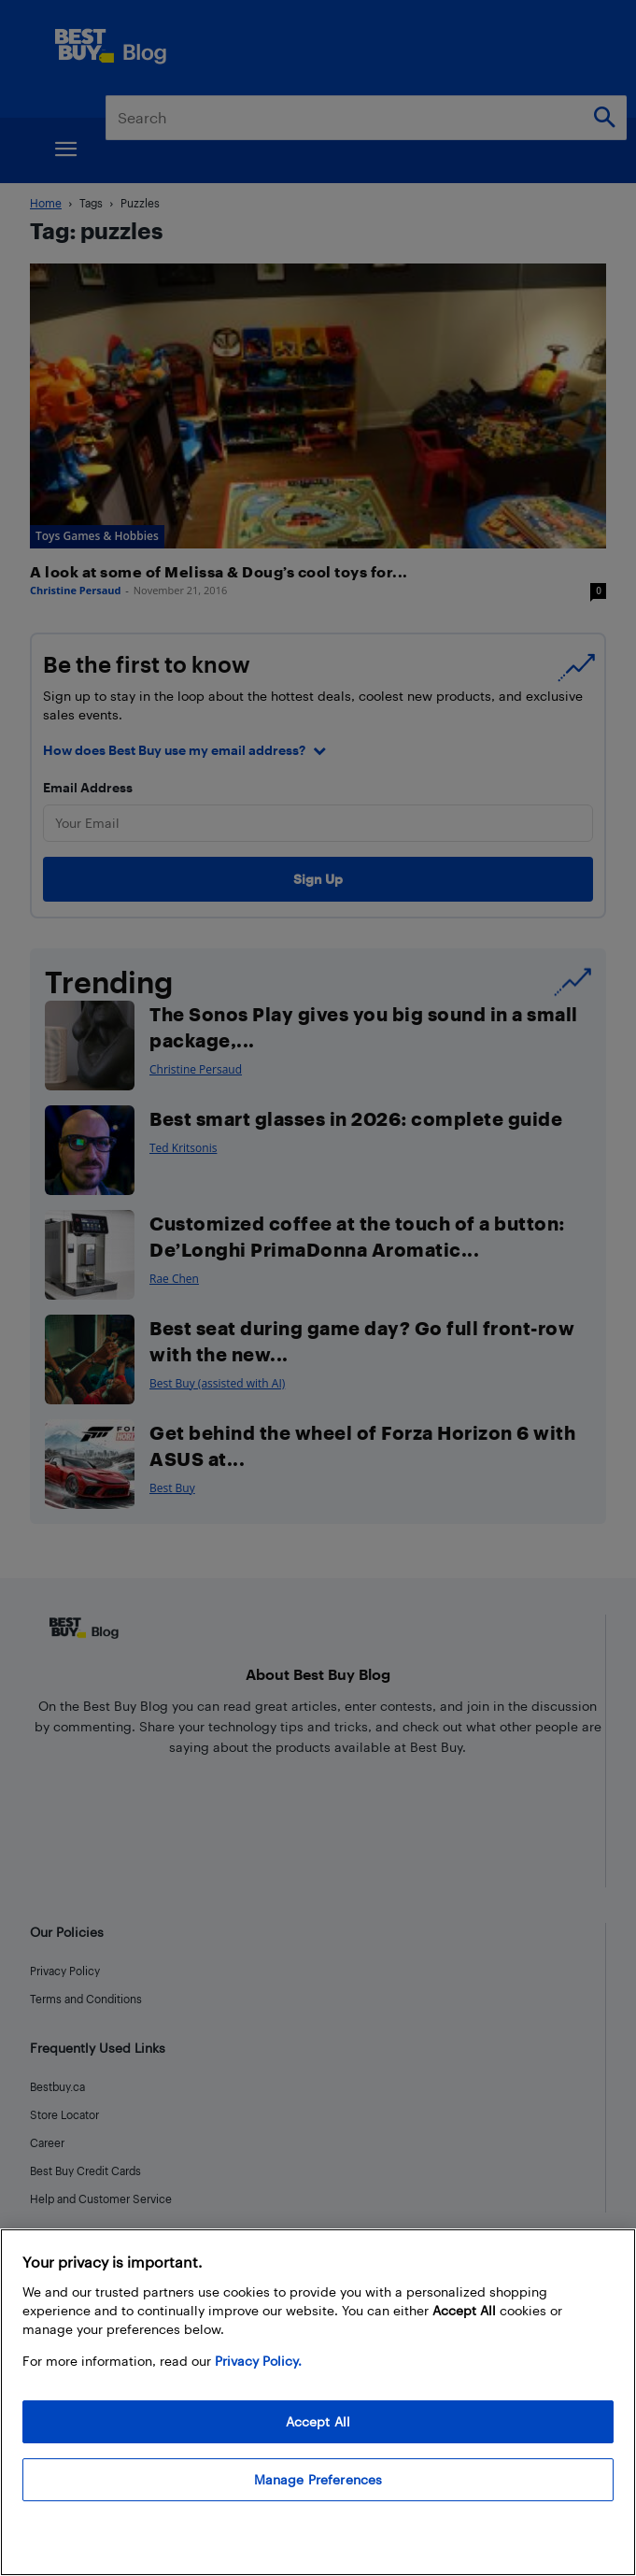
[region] (318, 2402)
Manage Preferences (318, 2479)
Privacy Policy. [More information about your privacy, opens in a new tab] (258, 2361)
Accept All (318, 2421)
